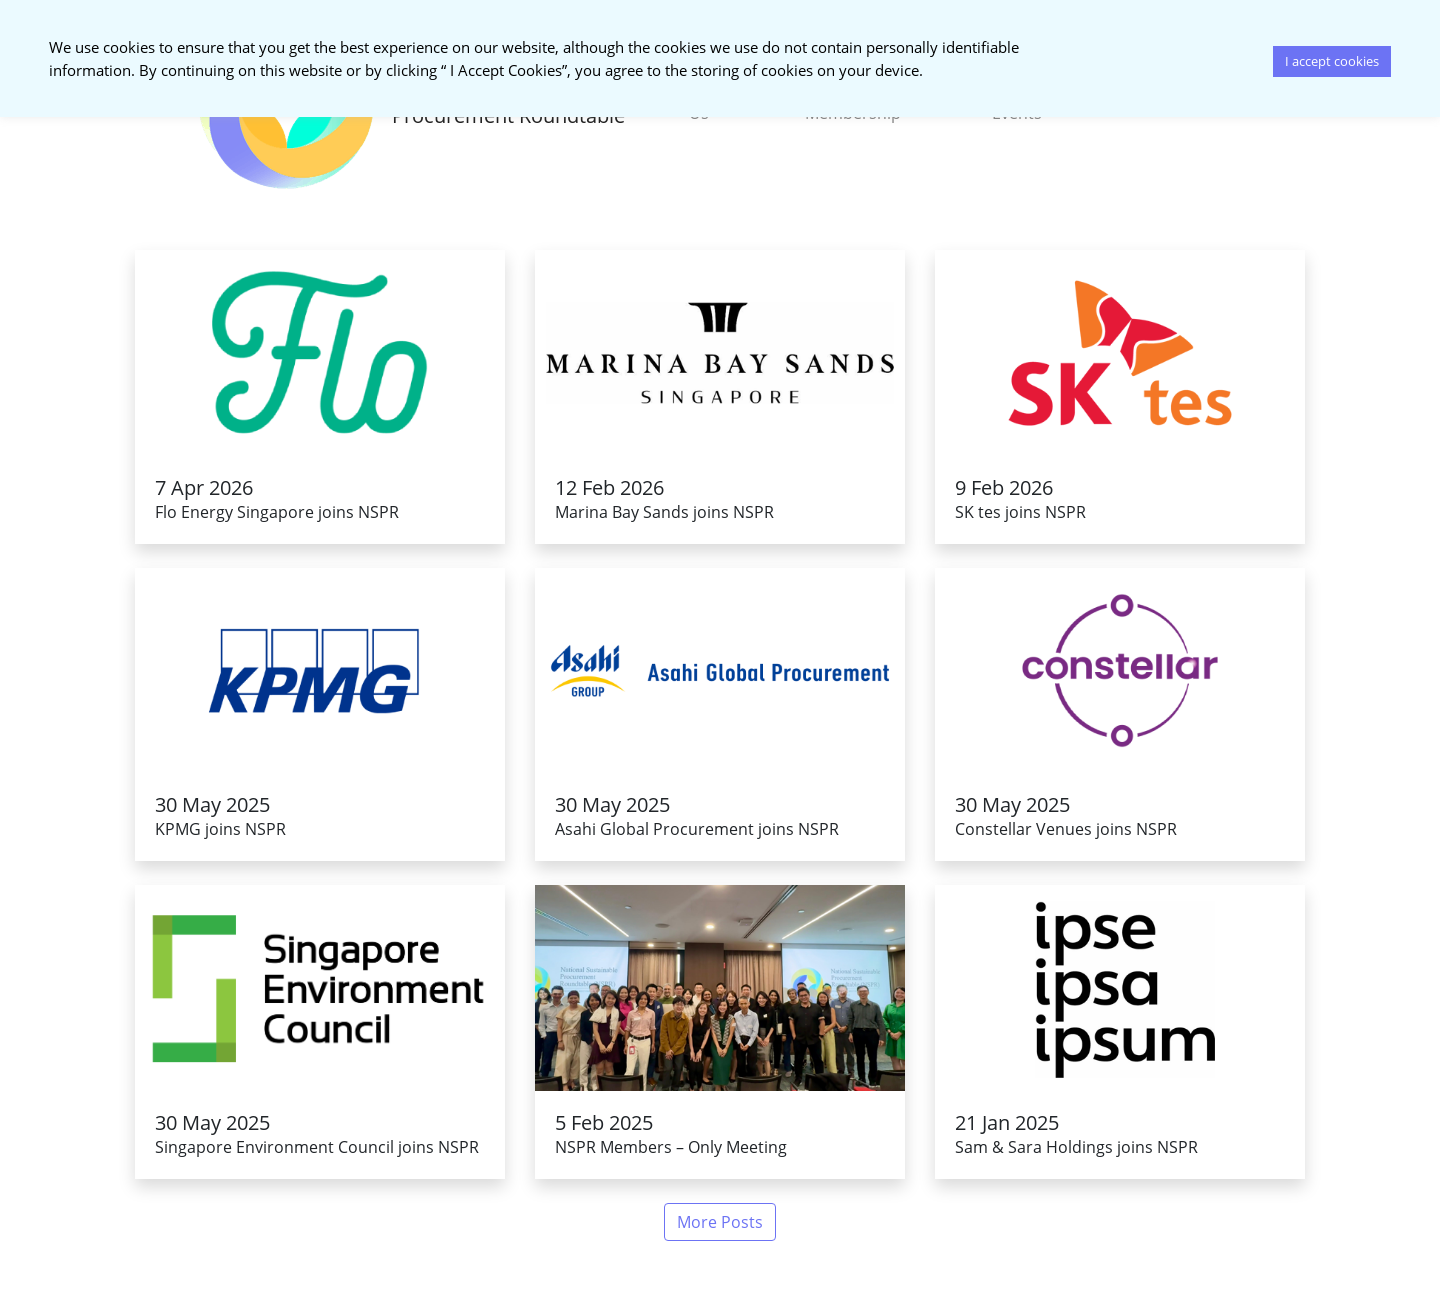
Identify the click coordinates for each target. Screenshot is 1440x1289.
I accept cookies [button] (1332, 61)
